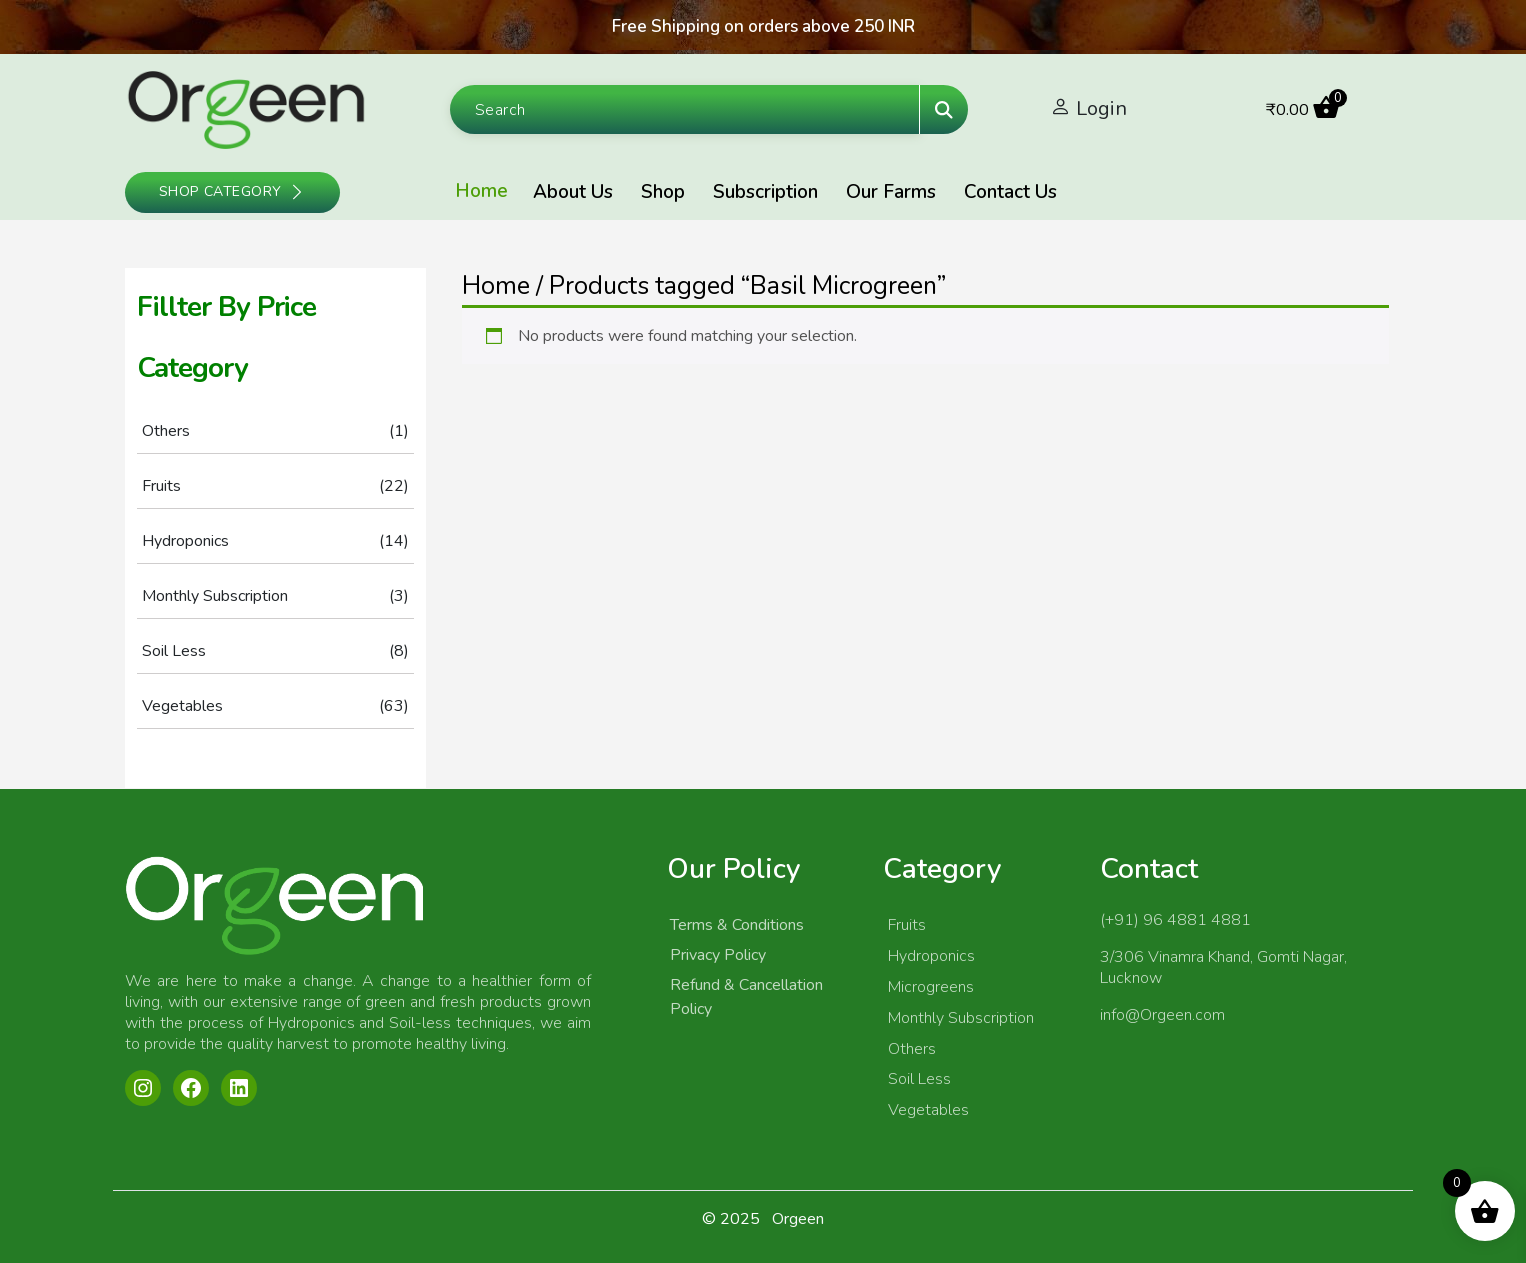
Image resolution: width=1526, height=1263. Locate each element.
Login (1101, 108)
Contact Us (1010, 192)
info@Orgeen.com (1162, 1015)
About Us (573, 192)
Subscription (765, 192)
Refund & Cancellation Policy (746, 997)
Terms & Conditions (737, 925)
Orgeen (798, 1219)
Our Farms (891, 192)
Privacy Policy (718, 955)
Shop (663, 192)
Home (481, 191)
